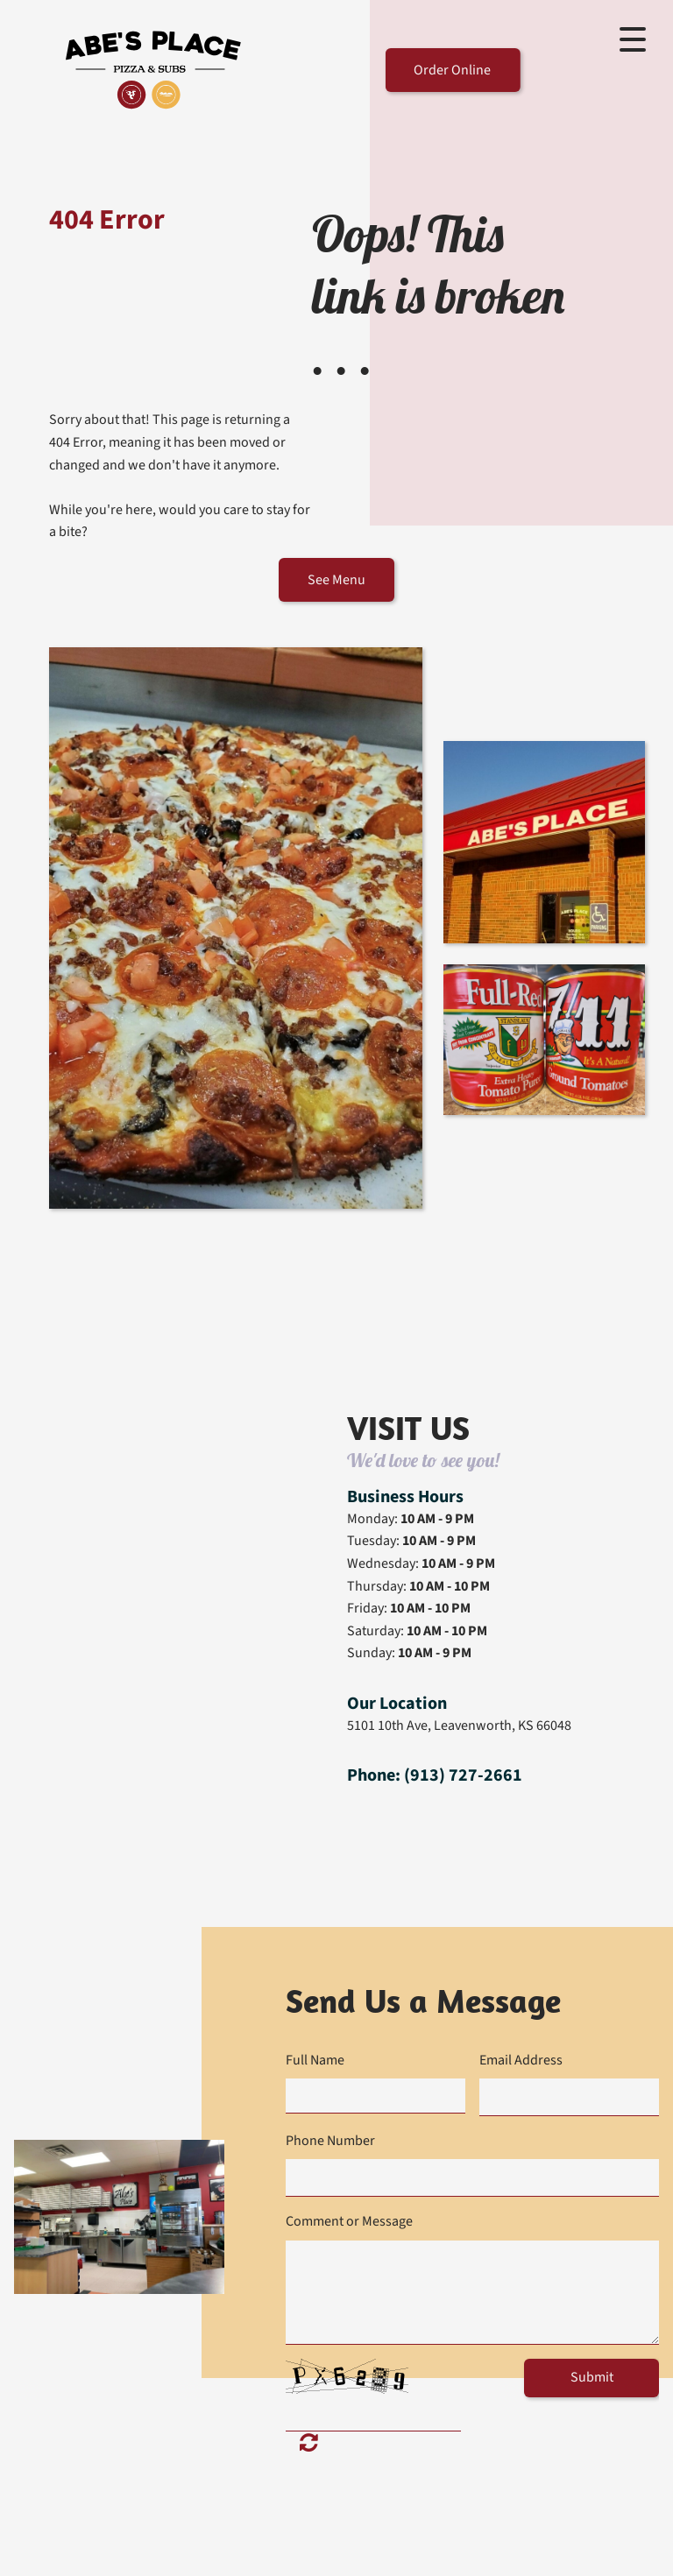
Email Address (521, 2060)
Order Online (452, 70)
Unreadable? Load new (309, 2441)
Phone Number (330, 2140)
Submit (591, 2377)
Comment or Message (349, 2221)
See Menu (336, 579)
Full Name (315, 2060)
